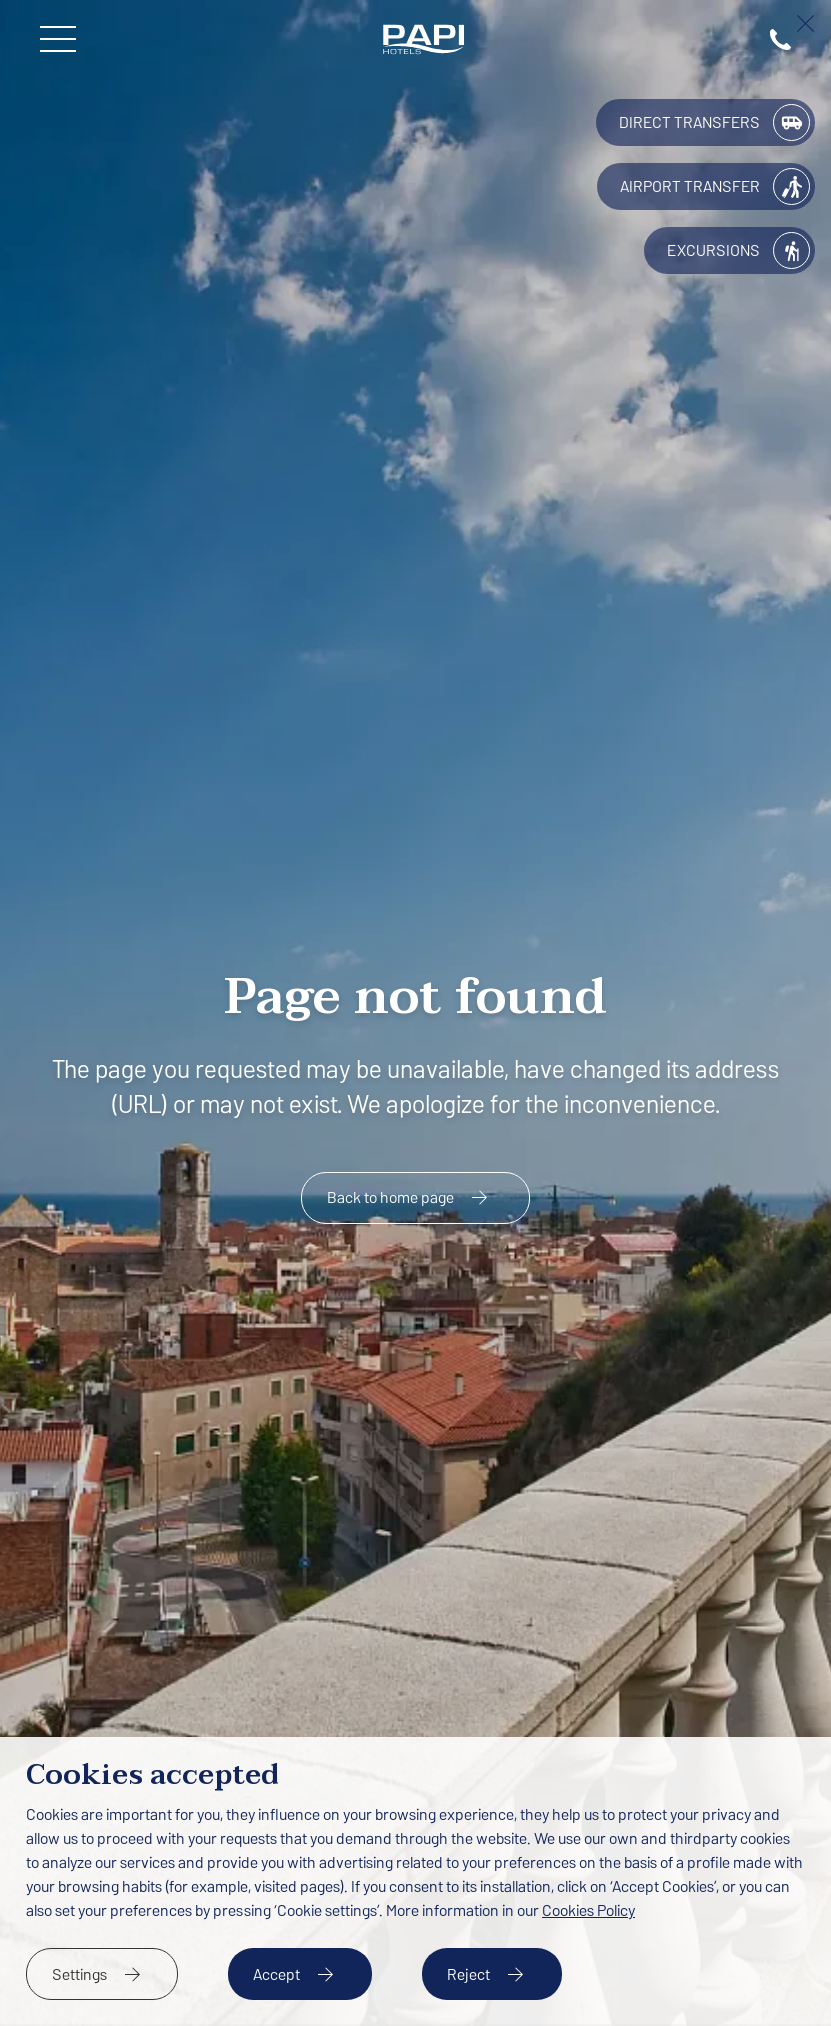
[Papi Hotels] (423, 39)
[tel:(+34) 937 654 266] (780, 39)
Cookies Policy (588, 1910)
